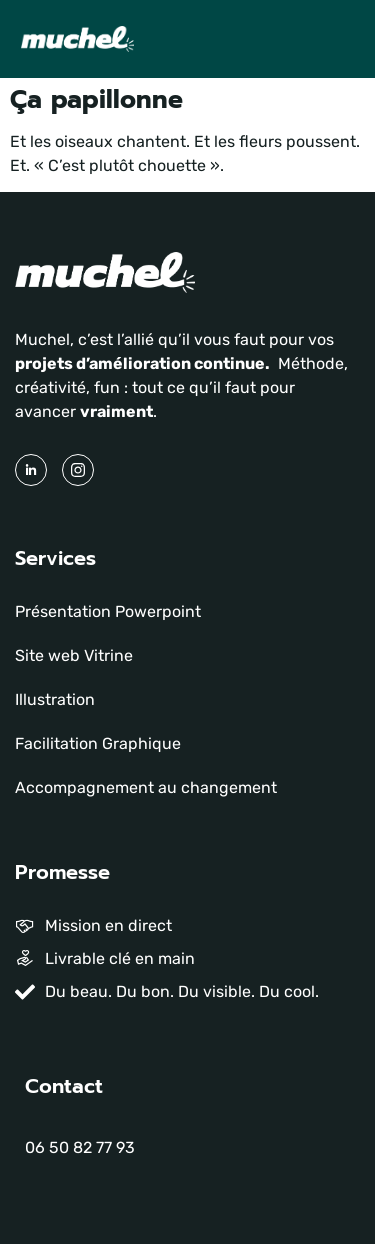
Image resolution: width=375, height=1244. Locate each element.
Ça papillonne (96, 100)
